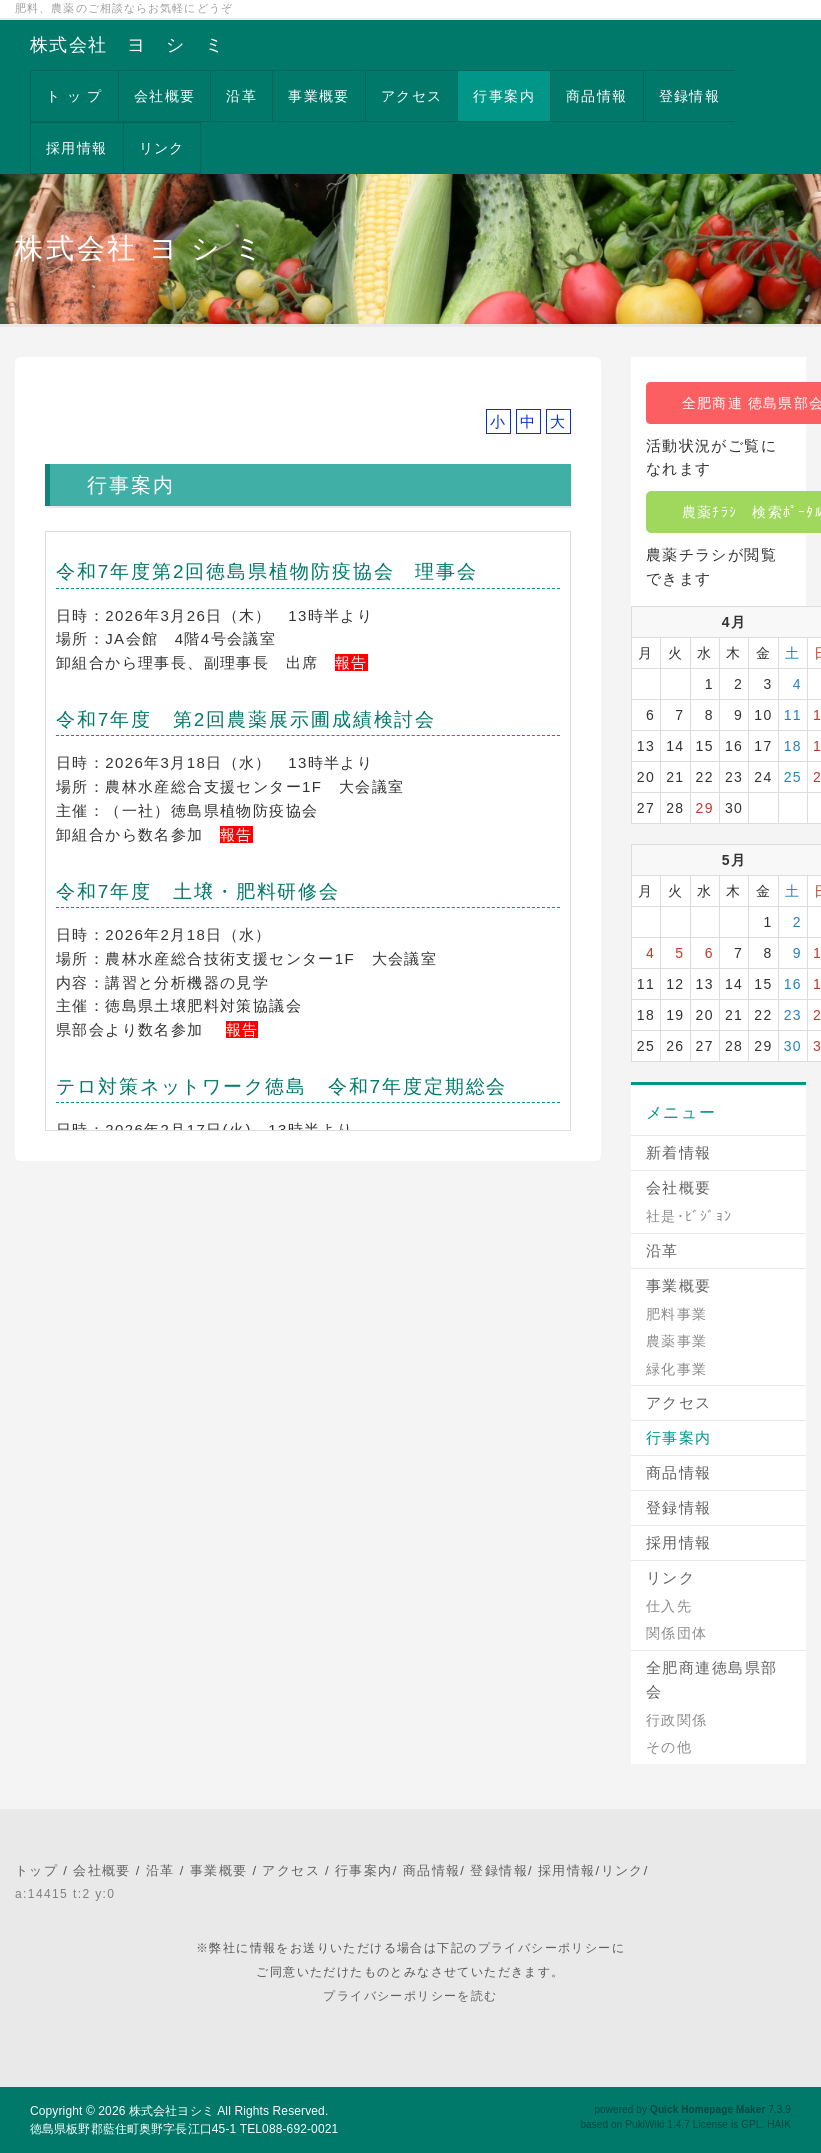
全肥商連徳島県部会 (712, 1679)
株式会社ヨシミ (171, 2111)
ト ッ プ (74, 96)
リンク (162, 148)
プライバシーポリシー (545, 1948)
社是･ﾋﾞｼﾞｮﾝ (689, 1216)
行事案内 (504, 96)
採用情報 (77, 148)
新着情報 (679, 1152)
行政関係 (677, 1720)
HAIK (779, 2124)
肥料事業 (677, 1314)
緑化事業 (677, 1369)
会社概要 (165, 96)
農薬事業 (677, 1341)
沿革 (241, 96)
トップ (36, 1870)
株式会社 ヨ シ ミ (127, 45)
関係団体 (677, 1633)
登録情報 (690, 96)
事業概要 (319, 96)
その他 (669, 1747)
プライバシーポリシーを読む (410, 1996)
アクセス (412, 96)
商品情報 (597, 96)
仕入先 (669, 1606)
